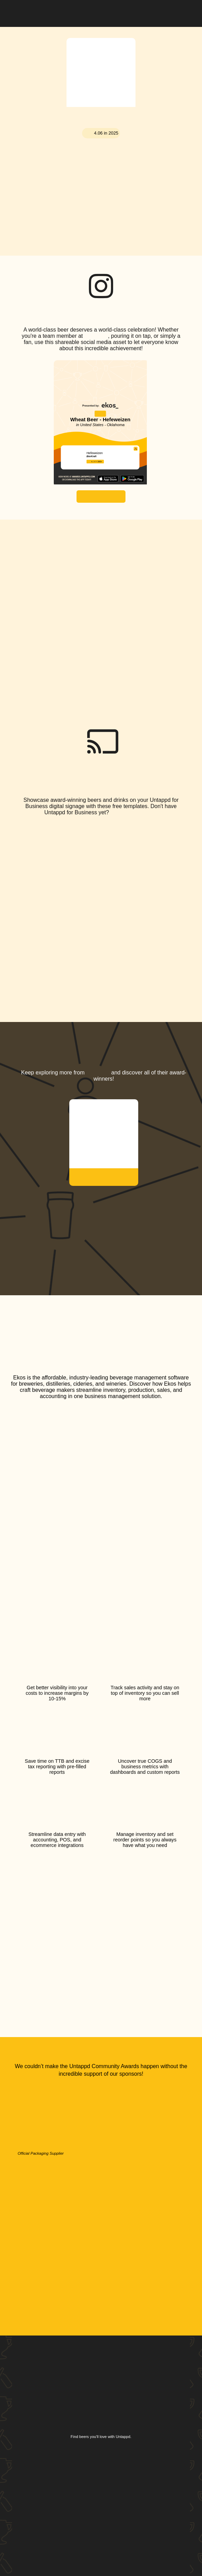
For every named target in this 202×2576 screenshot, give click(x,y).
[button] (185, 12)
